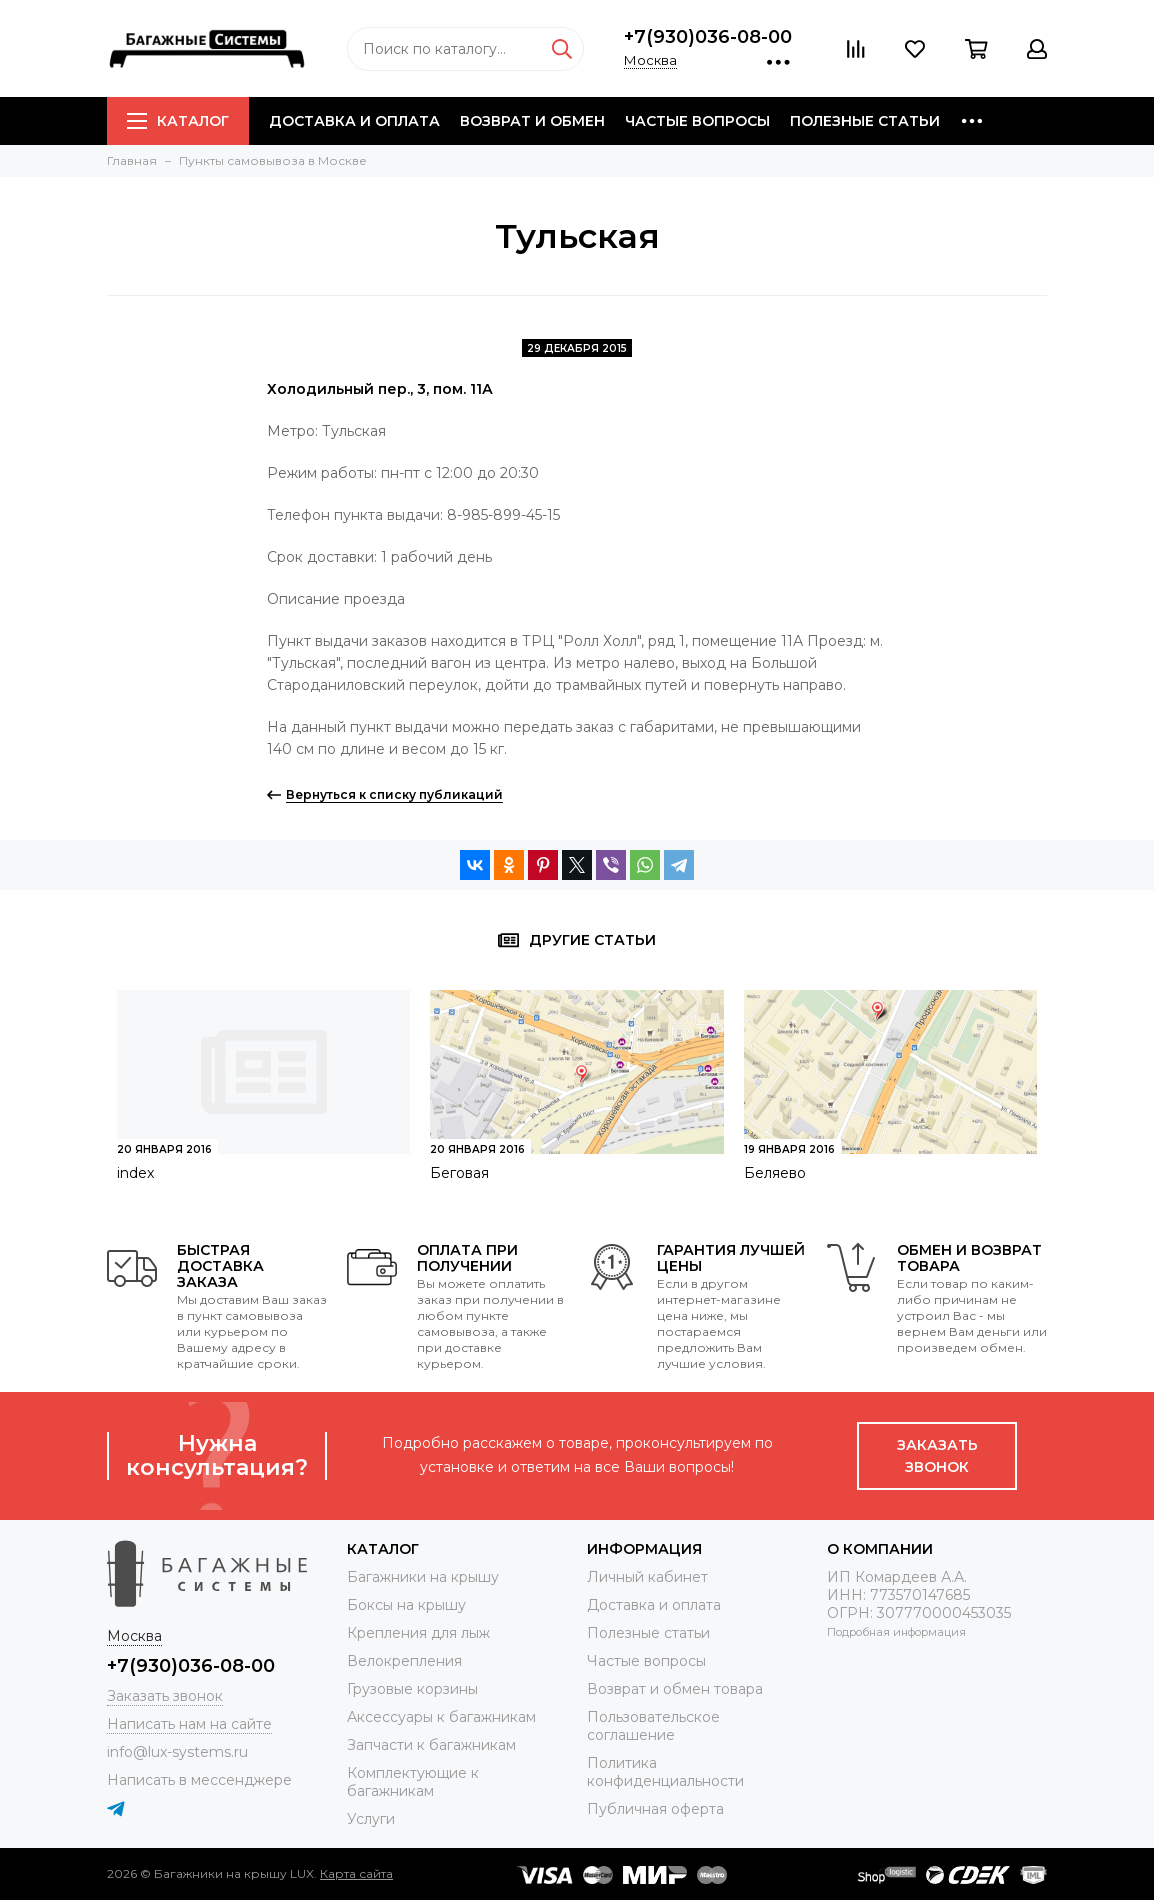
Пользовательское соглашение (653, 1726)
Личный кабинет (647, 1577)
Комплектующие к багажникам (413, 1782)
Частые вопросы (697, 121)
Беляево (775, 1173)
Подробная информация (896, 1632)
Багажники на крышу (423, 1577)
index (135, 1173)
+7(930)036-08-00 (708, 37)
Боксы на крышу (406, 1605)
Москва (650, 60)
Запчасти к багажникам (431, 1745)
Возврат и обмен (532, 121)
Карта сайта (356, 1873)
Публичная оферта (655, 1809)
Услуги (371, 1819)
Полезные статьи (865, 121)
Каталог (178, 121)
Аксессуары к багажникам (441, 1717)
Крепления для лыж (418, 1633)
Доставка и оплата (354, 121)
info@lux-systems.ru (177, 1752)
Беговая (459, 1173)
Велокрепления (404, 1661)
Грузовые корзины (412, 1689)
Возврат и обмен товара (675, 1689)
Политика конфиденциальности (665, 1772)
